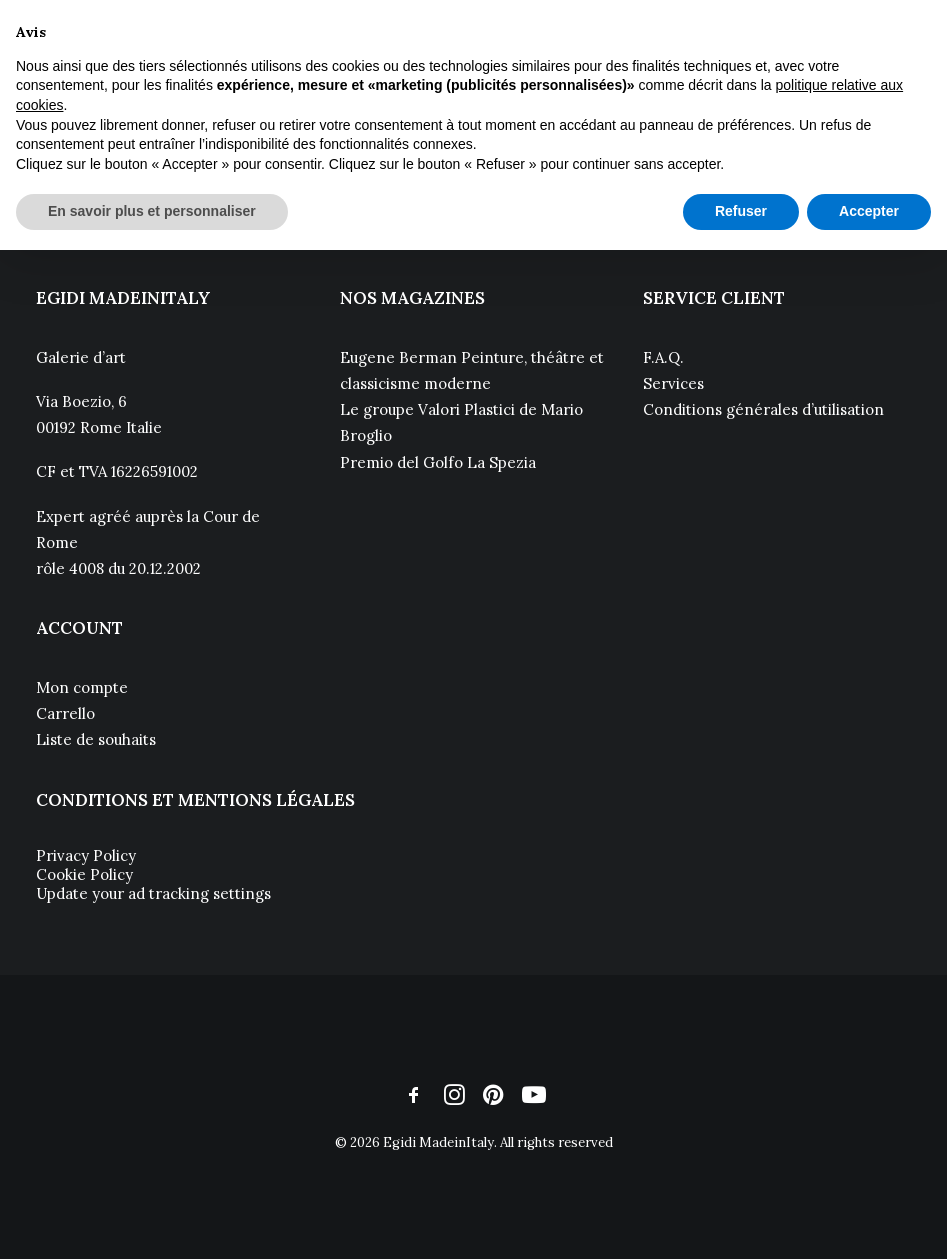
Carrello (65, 713)
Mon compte (82, 687)
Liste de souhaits (96, 739)
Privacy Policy (86, 855)
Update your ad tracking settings (153, 893)
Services (673, 383)
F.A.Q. (663, 357)
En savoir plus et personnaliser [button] (152, 211)
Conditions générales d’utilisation (763, 409)
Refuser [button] (741, 211)
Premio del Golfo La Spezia (438, 462)
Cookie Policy (84, 874)
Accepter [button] (869, 211)
